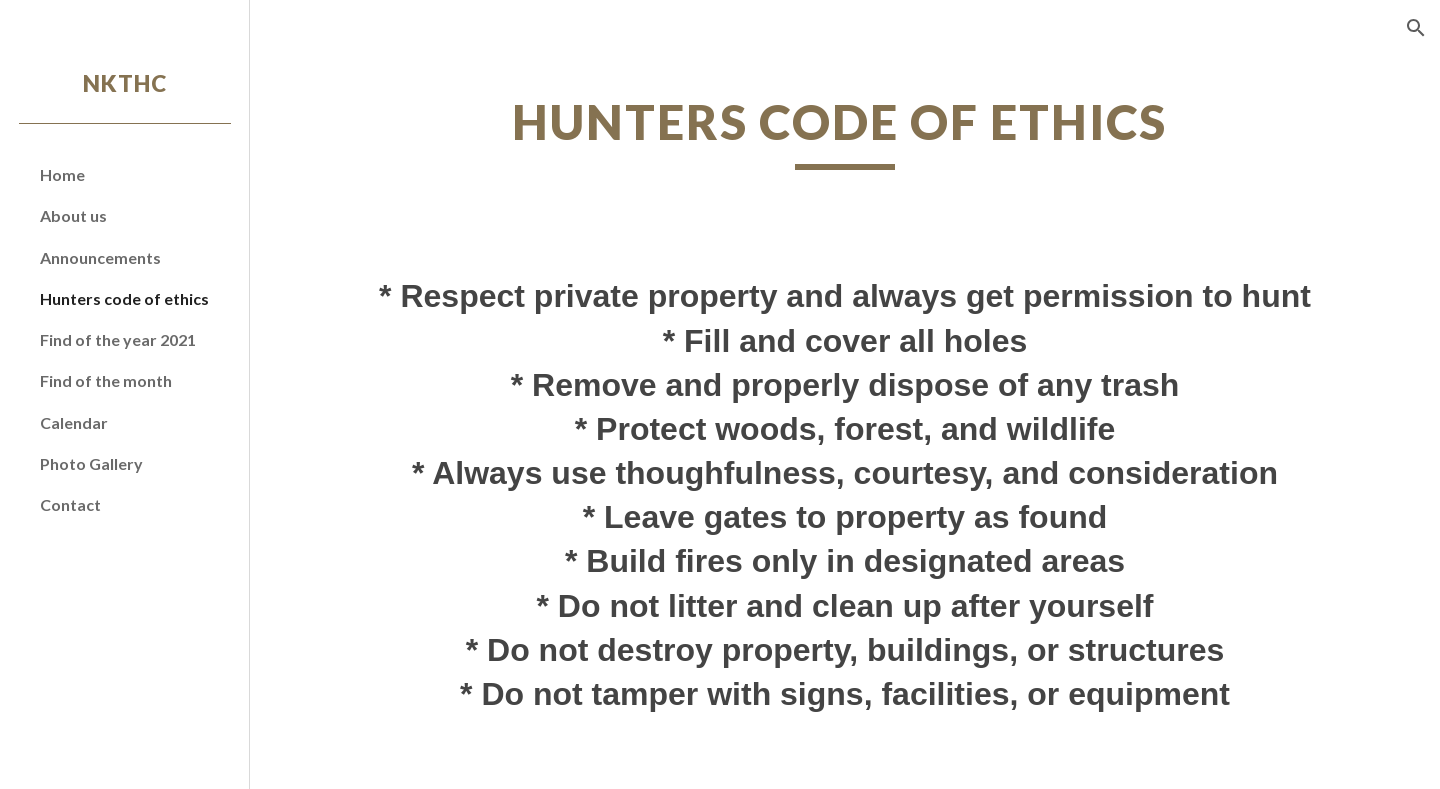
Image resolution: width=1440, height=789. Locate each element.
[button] (1416, 28)
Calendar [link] (74, 422)
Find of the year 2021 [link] (118, 339)
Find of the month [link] (106, 380)
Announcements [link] (100, 257)
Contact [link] (70, 504)
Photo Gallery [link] (91, 463)
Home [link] (62, 174)
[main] (845, 131)
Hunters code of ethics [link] (124, 298)
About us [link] (73, 215)
